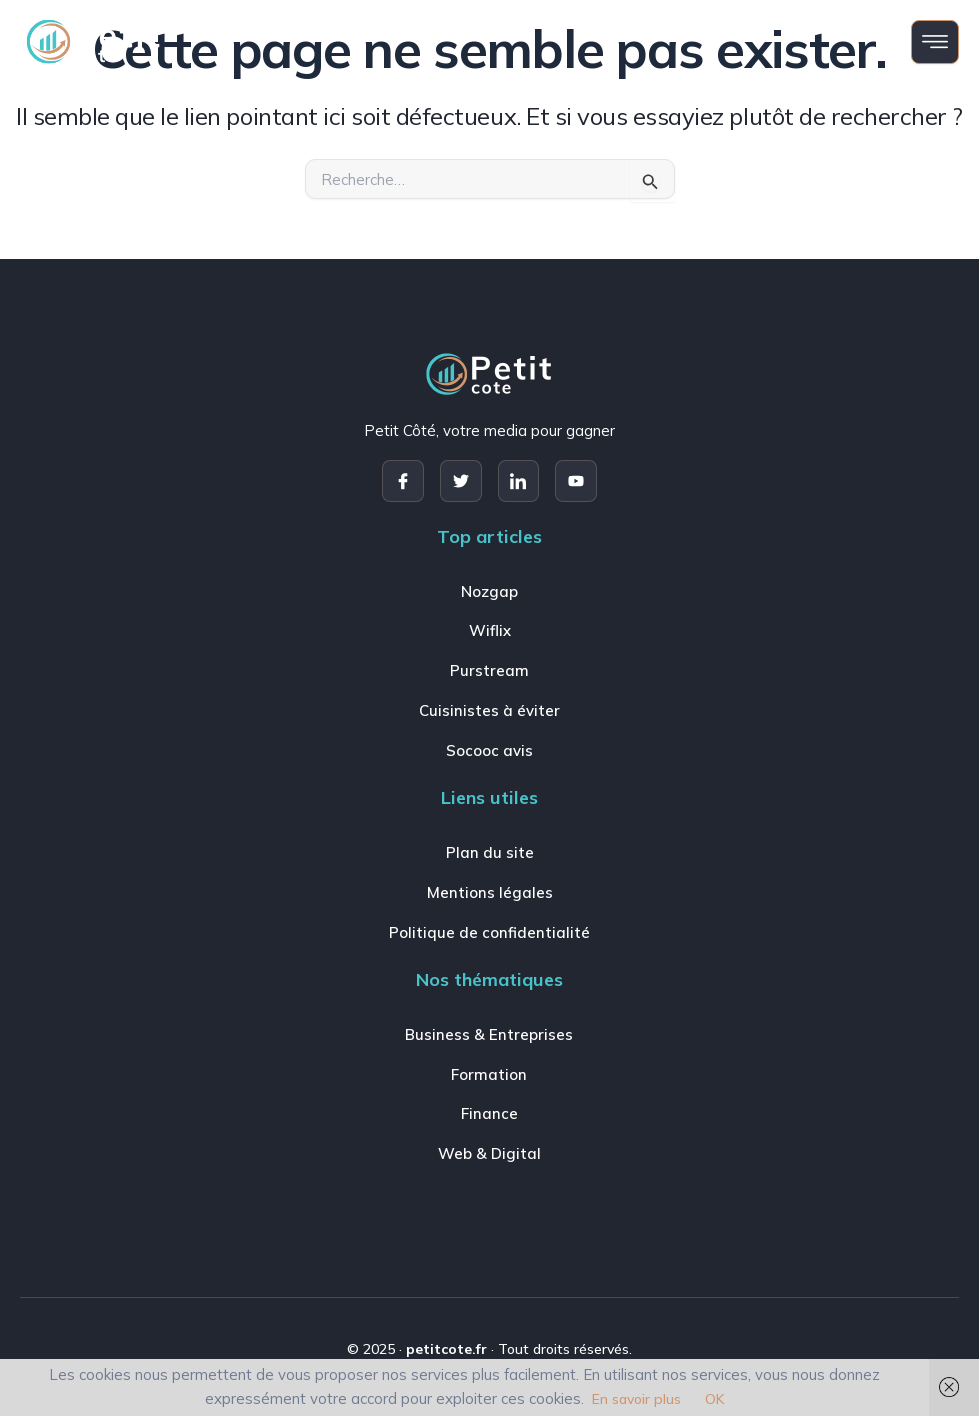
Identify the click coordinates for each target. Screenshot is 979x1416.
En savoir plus (636, 1399)
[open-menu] (935, 42)
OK (715, 1399)
